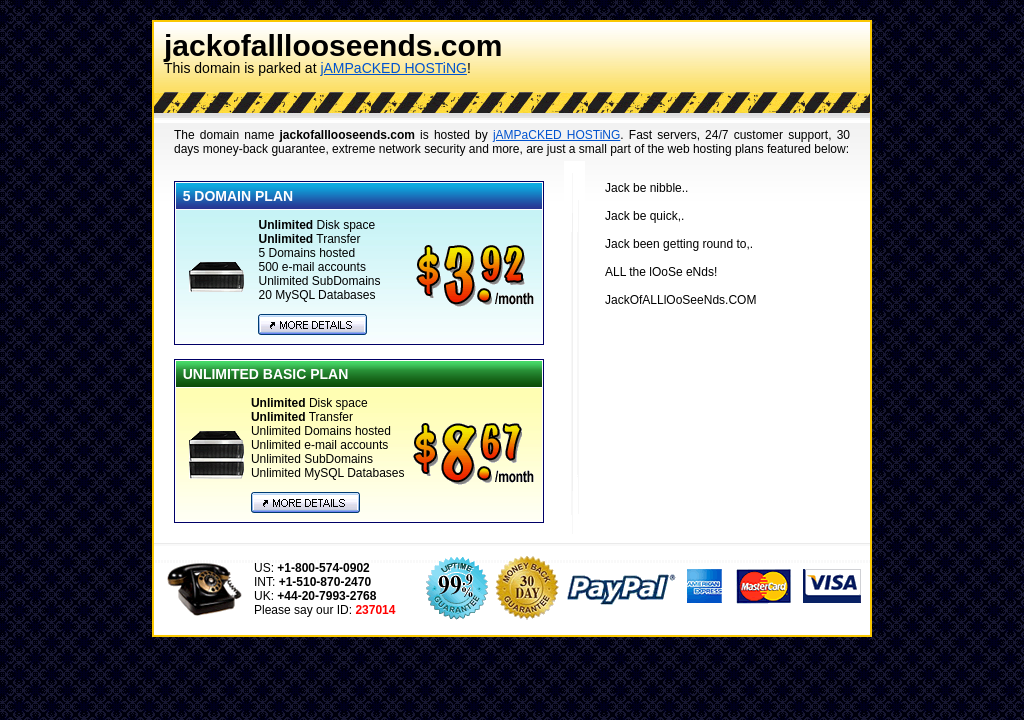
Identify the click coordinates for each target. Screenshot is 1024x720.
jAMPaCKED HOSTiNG (393, 68)
